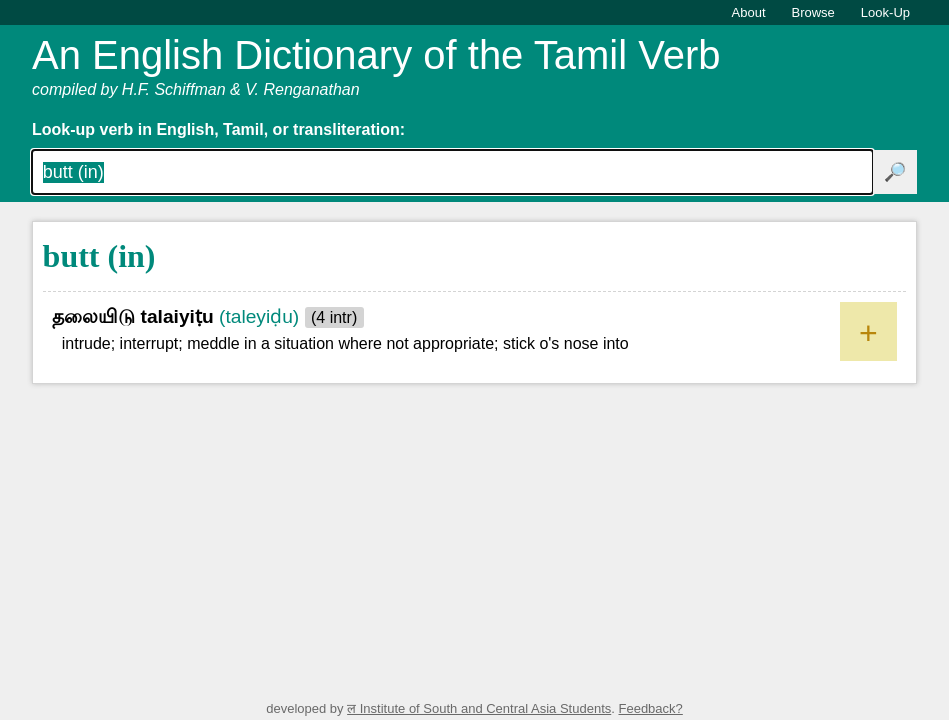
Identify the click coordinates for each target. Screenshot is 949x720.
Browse (813, 12)
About (749, 12)
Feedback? (650, 708)
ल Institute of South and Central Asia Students (479, 708)
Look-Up (885, 12)
